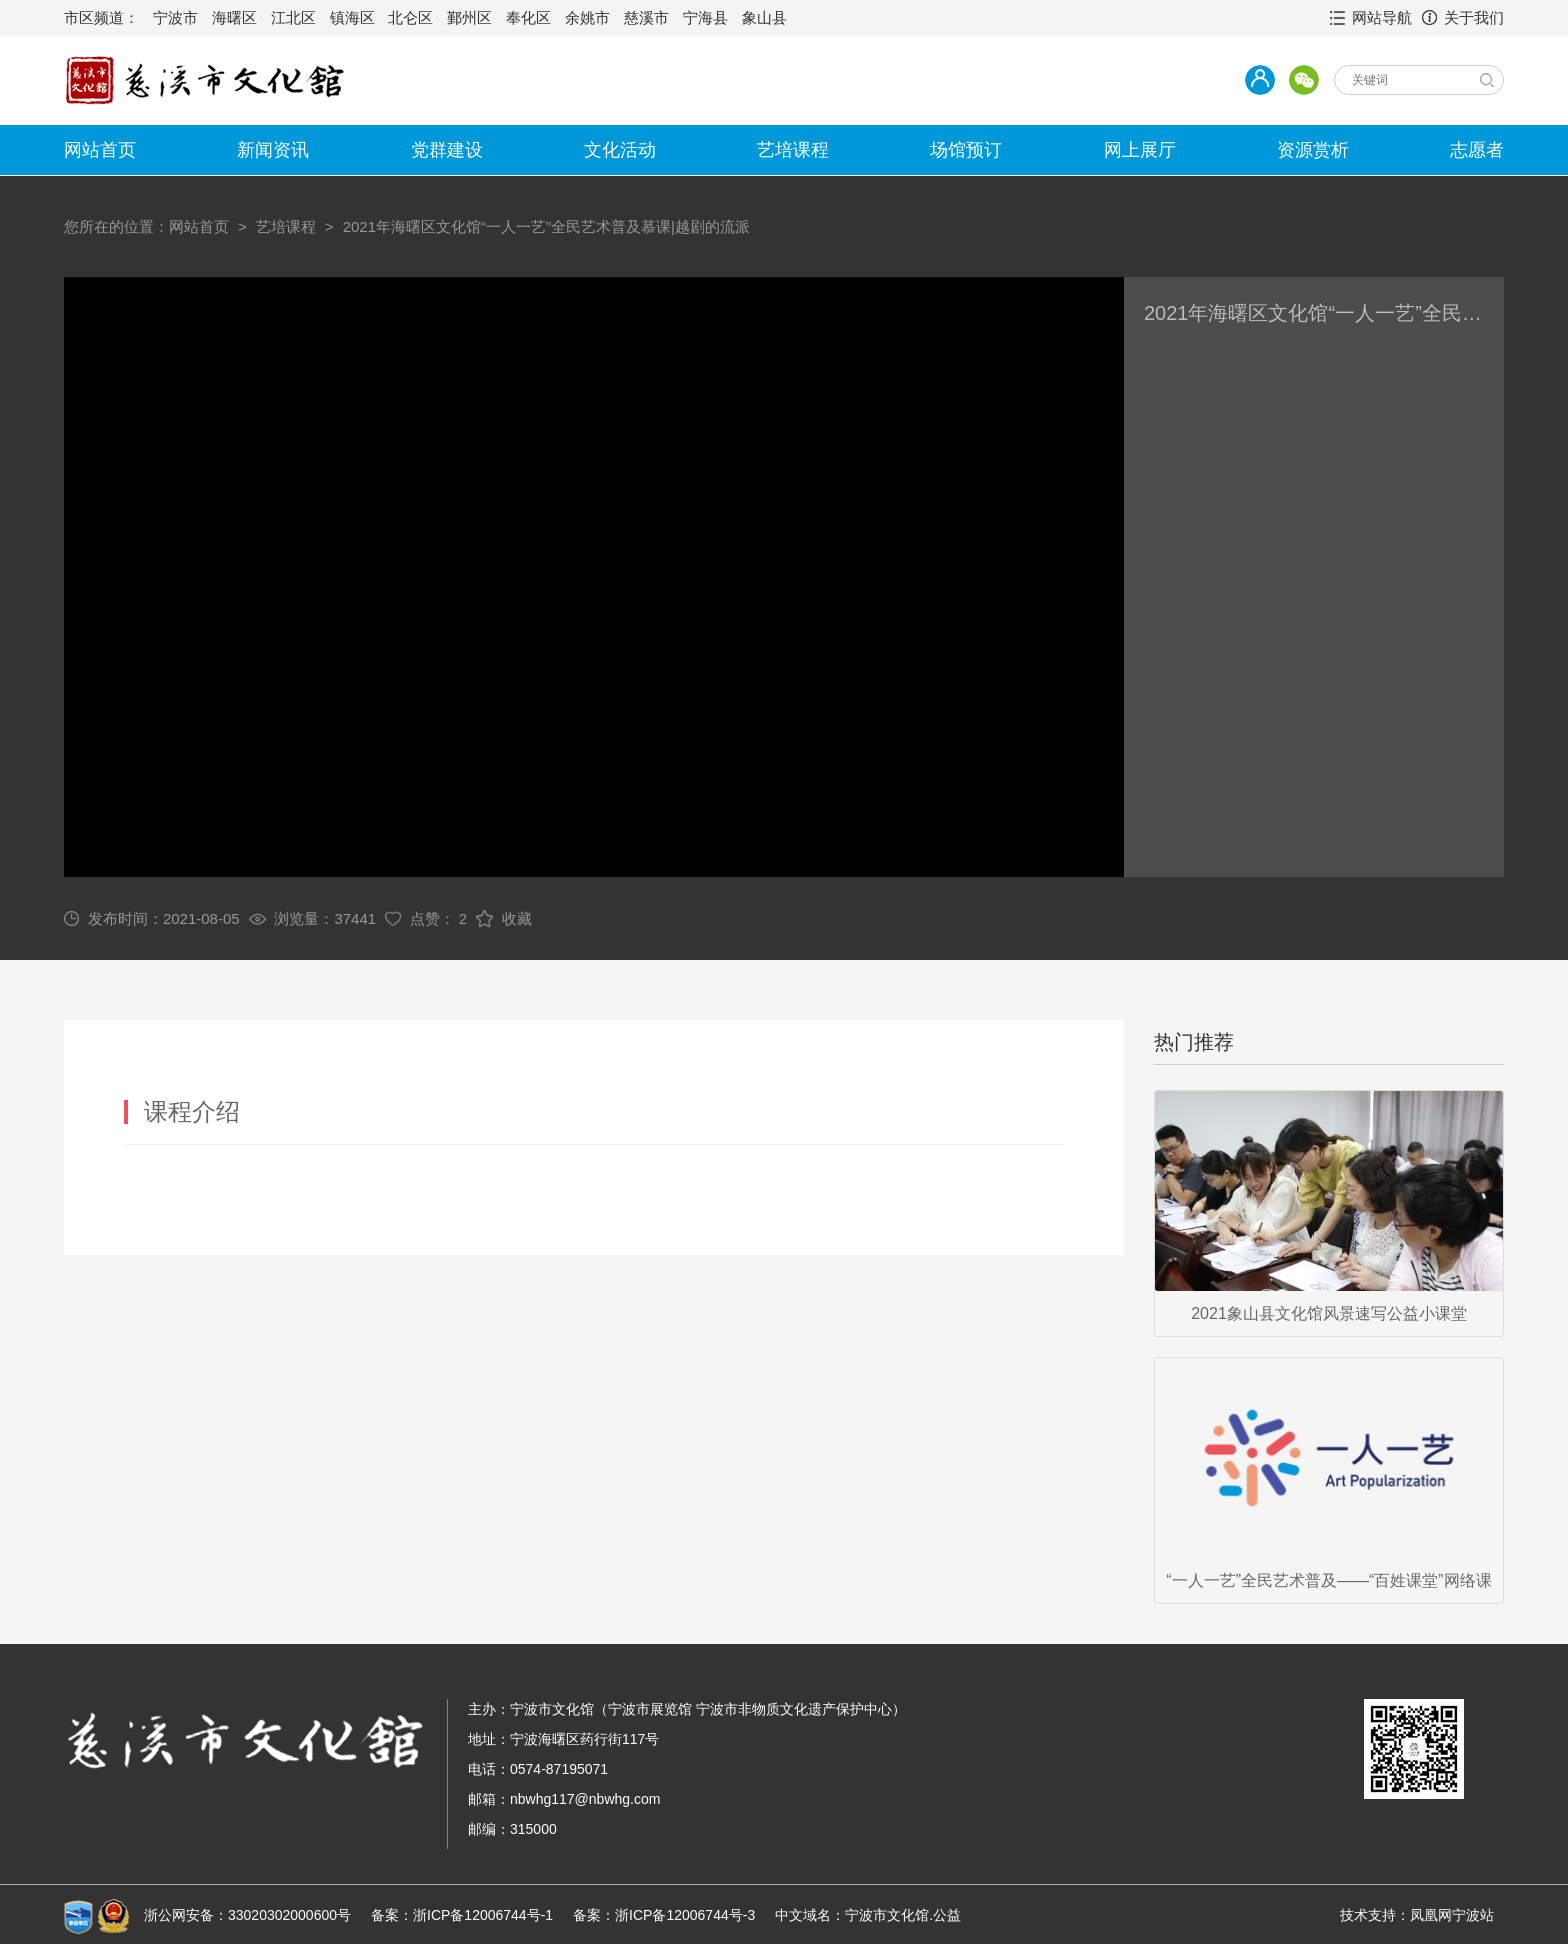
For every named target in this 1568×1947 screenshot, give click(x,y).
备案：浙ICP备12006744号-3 (664, 1915)
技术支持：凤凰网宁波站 (1417, 1915)
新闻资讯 (273, 150)
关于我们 (1474, 17)
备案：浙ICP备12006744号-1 (462, 1915)
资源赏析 (1313, 150)
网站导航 (1382, 17)
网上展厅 (1140, 150)
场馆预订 (966, 150)
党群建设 (447, 150)
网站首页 (100, 150)
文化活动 (620, 150)
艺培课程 (793, 150)
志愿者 (1477, 150)
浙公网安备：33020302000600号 (247, 1915)
